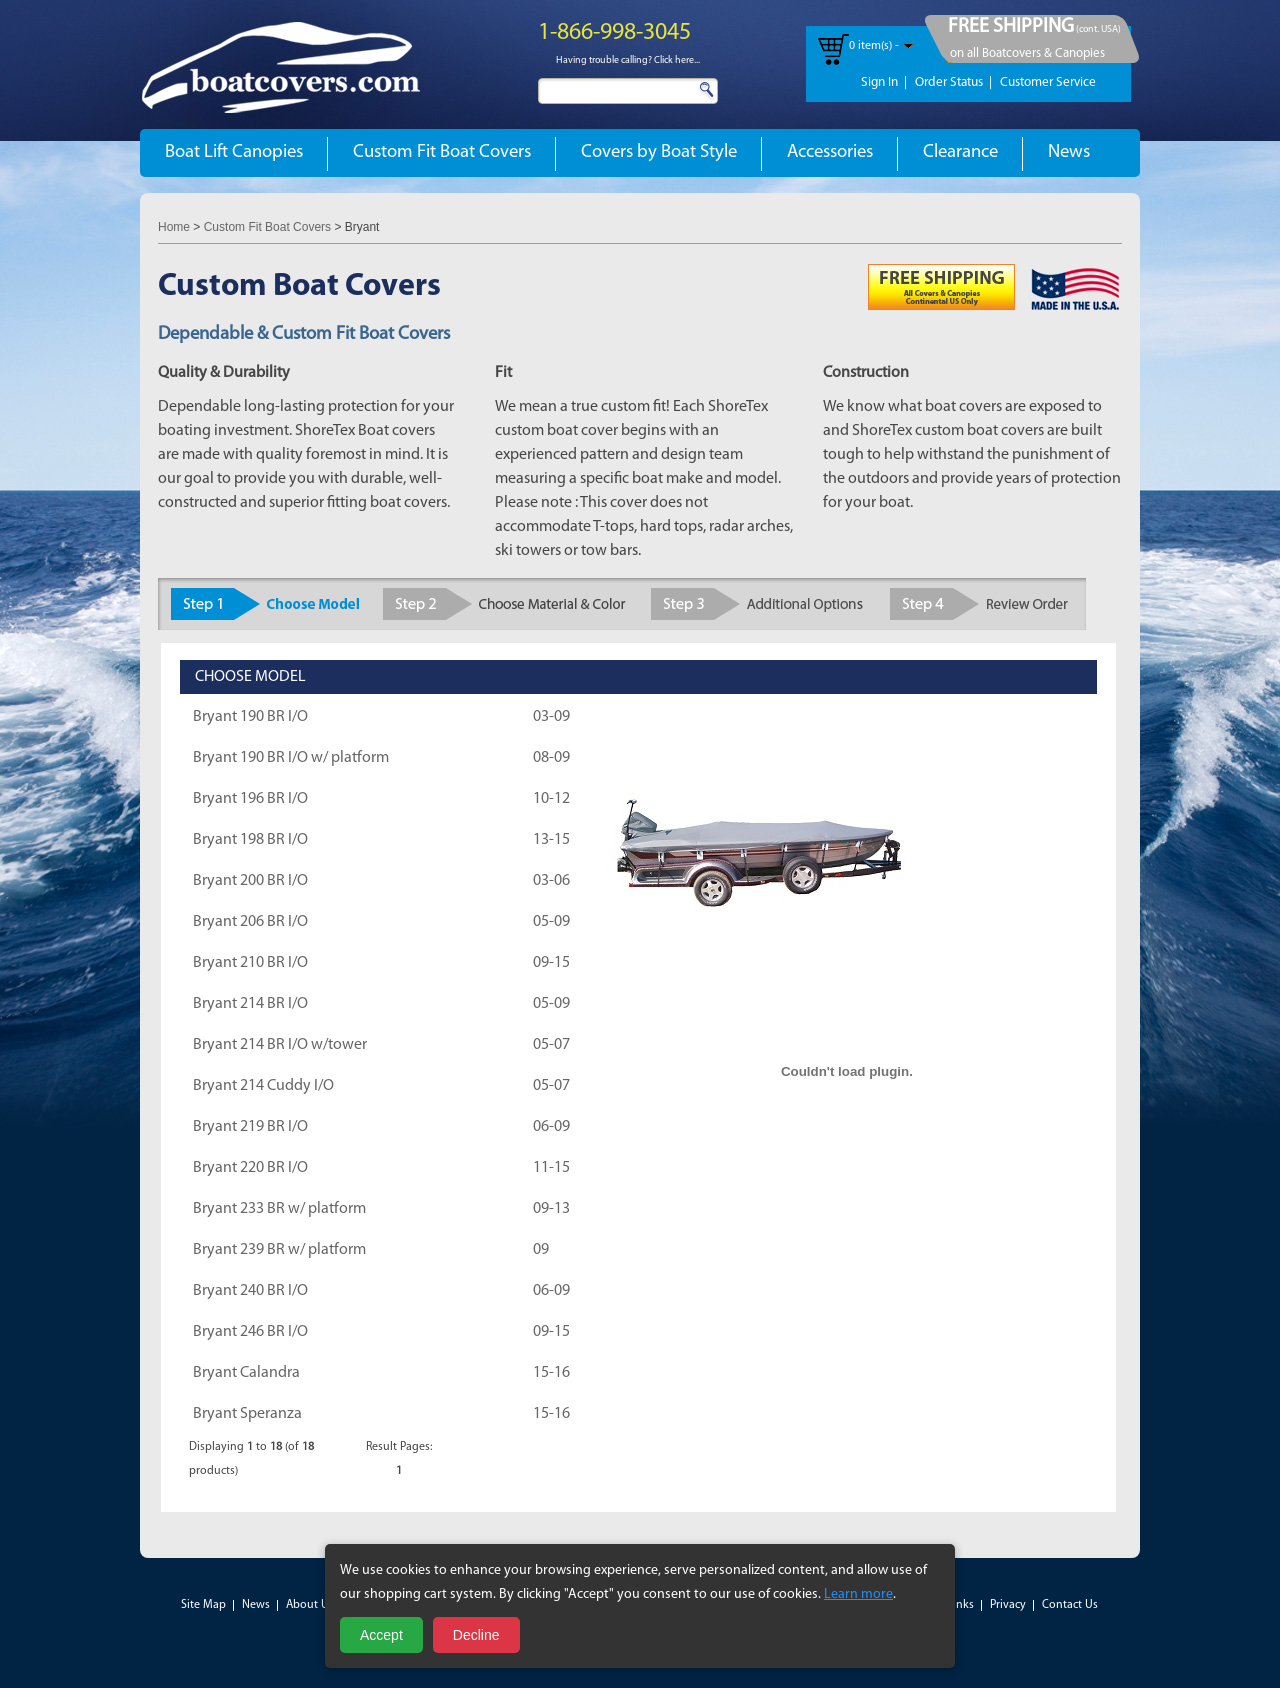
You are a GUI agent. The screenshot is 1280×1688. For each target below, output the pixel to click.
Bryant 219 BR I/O (250, 1127)
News (1069, 152)
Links (960, 1605)
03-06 (551, 881)
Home (174, 227)
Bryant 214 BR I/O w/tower (280, 1045)
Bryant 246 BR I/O (250, 1332)
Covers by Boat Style (659, 152)
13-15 (551, 840)
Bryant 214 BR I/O (250, 1004)
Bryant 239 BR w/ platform (279, 1250)
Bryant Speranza (247, 1414)
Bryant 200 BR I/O (250, 881)
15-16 (551, 1373)
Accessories (830, 152)
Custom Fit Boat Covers (442, 152)
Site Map (203, 1605)
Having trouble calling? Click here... (628, 60)
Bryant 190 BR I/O (250, 717)
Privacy (1008, 1605)
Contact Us (1070, 1605)
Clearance (960, 152)
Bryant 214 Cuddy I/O (263, 1086)
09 (541, 1250)
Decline (476, 1635)
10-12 (551, 799)
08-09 (551, 758)
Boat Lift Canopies (234, 152)
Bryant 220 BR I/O (250, 1168)
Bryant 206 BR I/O (250, 922)
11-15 (551, 1168)
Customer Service (1048, 82)
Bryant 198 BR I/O (250, 840)
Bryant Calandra (246, 1373)
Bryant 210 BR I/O (250, 963)
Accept (381, 1635)
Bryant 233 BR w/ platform (279, 1209)
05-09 (551, 922)
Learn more (858, 1594)
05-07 (551, 1045)
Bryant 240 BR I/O (250, 1291)
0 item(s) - (874, 46)
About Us (310, 1605)
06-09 (551, 1127)
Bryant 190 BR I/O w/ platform (291, 758)
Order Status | (953, 82)
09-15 (551, 963)
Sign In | (884, 82)
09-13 (551, 1209)
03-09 (551, 717)
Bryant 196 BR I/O (250, 799)
